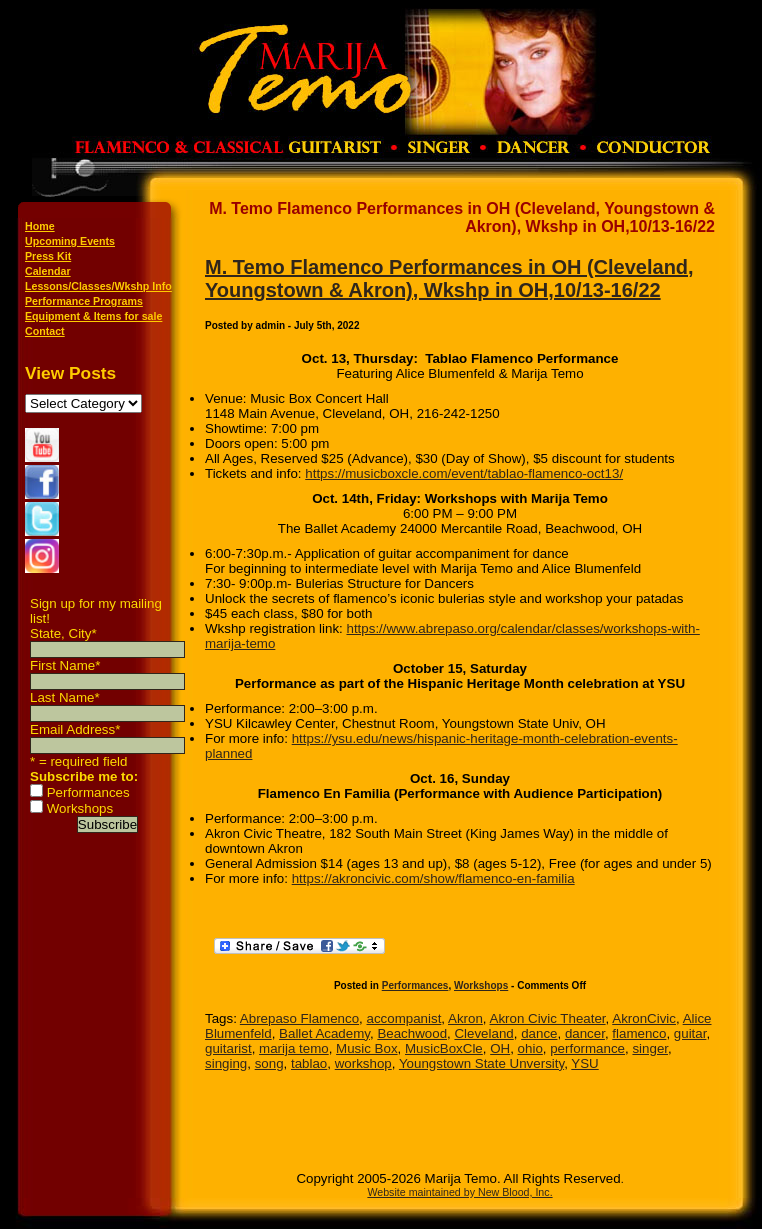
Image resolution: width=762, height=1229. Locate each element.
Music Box (366, 1048)
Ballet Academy (324, 1033)
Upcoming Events (70, 241)
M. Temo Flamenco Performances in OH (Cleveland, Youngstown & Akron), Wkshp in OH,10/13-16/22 (449, 278)
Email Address (75, 729)
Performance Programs (84, 301)
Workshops (80, 808)
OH (500, 1048)
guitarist (228, 1048)
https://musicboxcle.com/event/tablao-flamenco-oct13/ (464, 473)
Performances (88, 792)
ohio (530, 1048)
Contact (45, 331)
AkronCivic (644, 1018)
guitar (690, 1033)
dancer (585, 1033)
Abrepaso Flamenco (299, 1018)
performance (587, 1048)
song (269, 1063)
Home (40, 226)
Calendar (48, 271)
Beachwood (412, 1033)
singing (226, 1063)
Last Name (65, 697)
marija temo (294, 1048)
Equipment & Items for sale (93, 316)
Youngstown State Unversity (481, 1063)
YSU (584, 1063)
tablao (309, 1063)
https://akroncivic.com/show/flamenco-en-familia (433, 878)
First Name (65, 665)
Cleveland (483, 1033)
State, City (63, 633)
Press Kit (48, 256)
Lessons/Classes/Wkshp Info (98, 286)
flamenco (639, 1033)
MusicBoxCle (444, 1048)
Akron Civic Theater (548, 1018)
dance (539, 1033)
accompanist (404, 1018)
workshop (363, 1063)
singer (650, 1048)
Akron (465, 1018)
